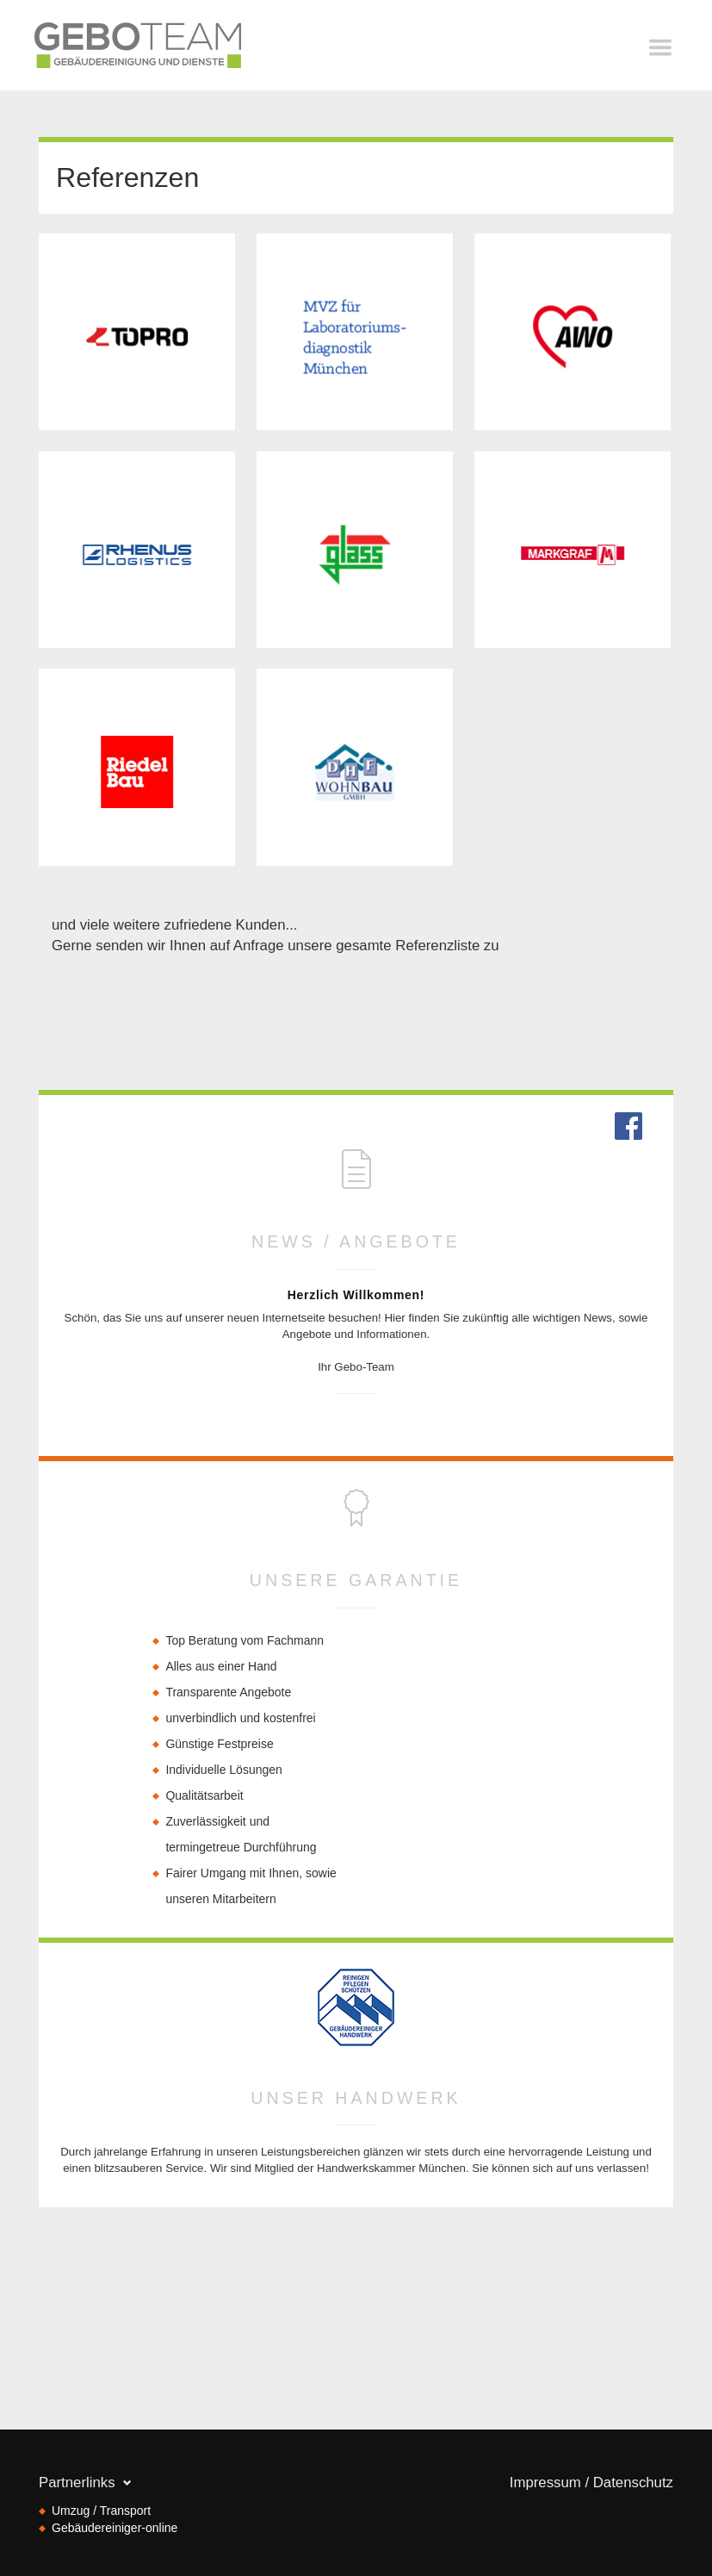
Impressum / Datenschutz (591, 2482)
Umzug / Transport (101, 2510)
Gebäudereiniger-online (114, 2528)
